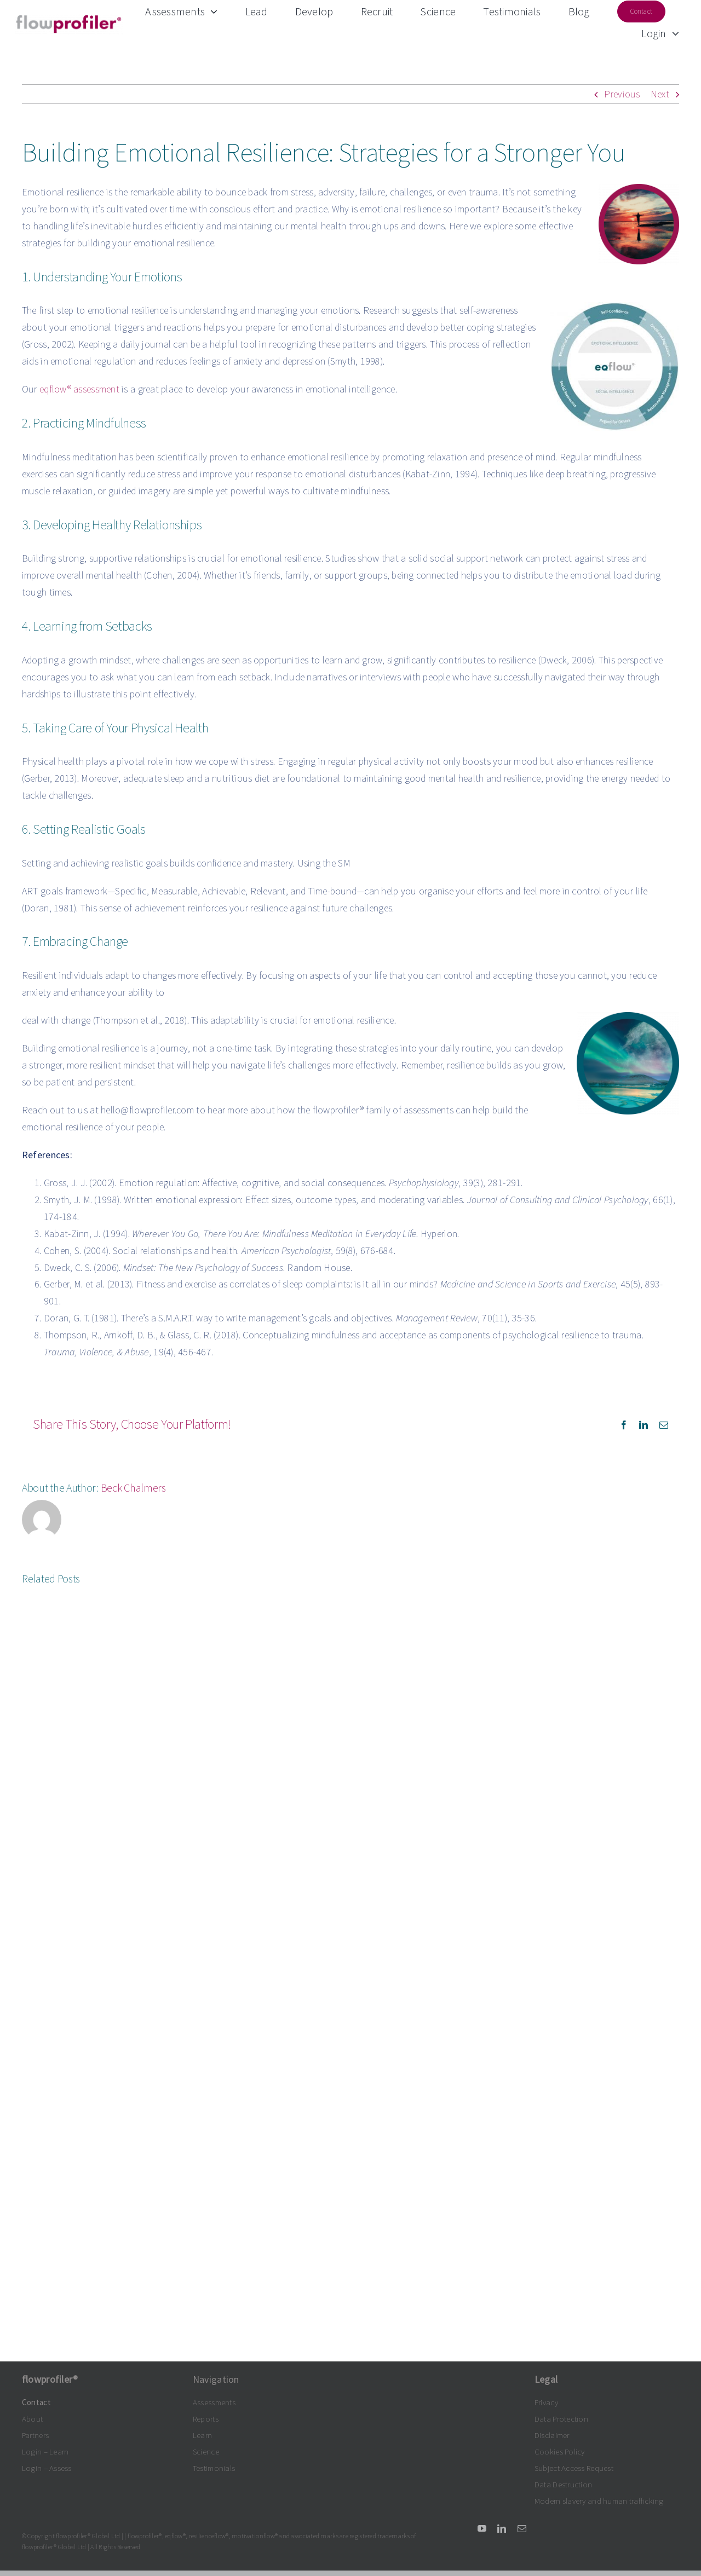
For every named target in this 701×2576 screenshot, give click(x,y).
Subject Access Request (574, 2468)
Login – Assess (47, 2468)
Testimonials (214, 2468)
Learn (202, 2435)
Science (206, 2451)
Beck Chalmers (133, 1487)
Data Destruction (563, 2484)
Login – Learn (45, 2451)
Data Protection (561, 2418)
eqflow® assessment (79, 389)
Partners (35, 2435)
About (32, 2418)
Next (660, 94)
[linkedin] (501, 2528)
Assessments (214, 2402)
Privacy (546, 2402)
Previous (622, 94)
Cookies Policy (560, 2451)
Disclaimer (552, 2435)
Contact (36, 2402)
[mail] (522, 2528)
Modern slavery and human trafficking (599, 2501)
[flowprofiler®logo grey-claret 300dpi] (69, 18)
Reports (206, 2418)
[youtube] (482, 2528)
